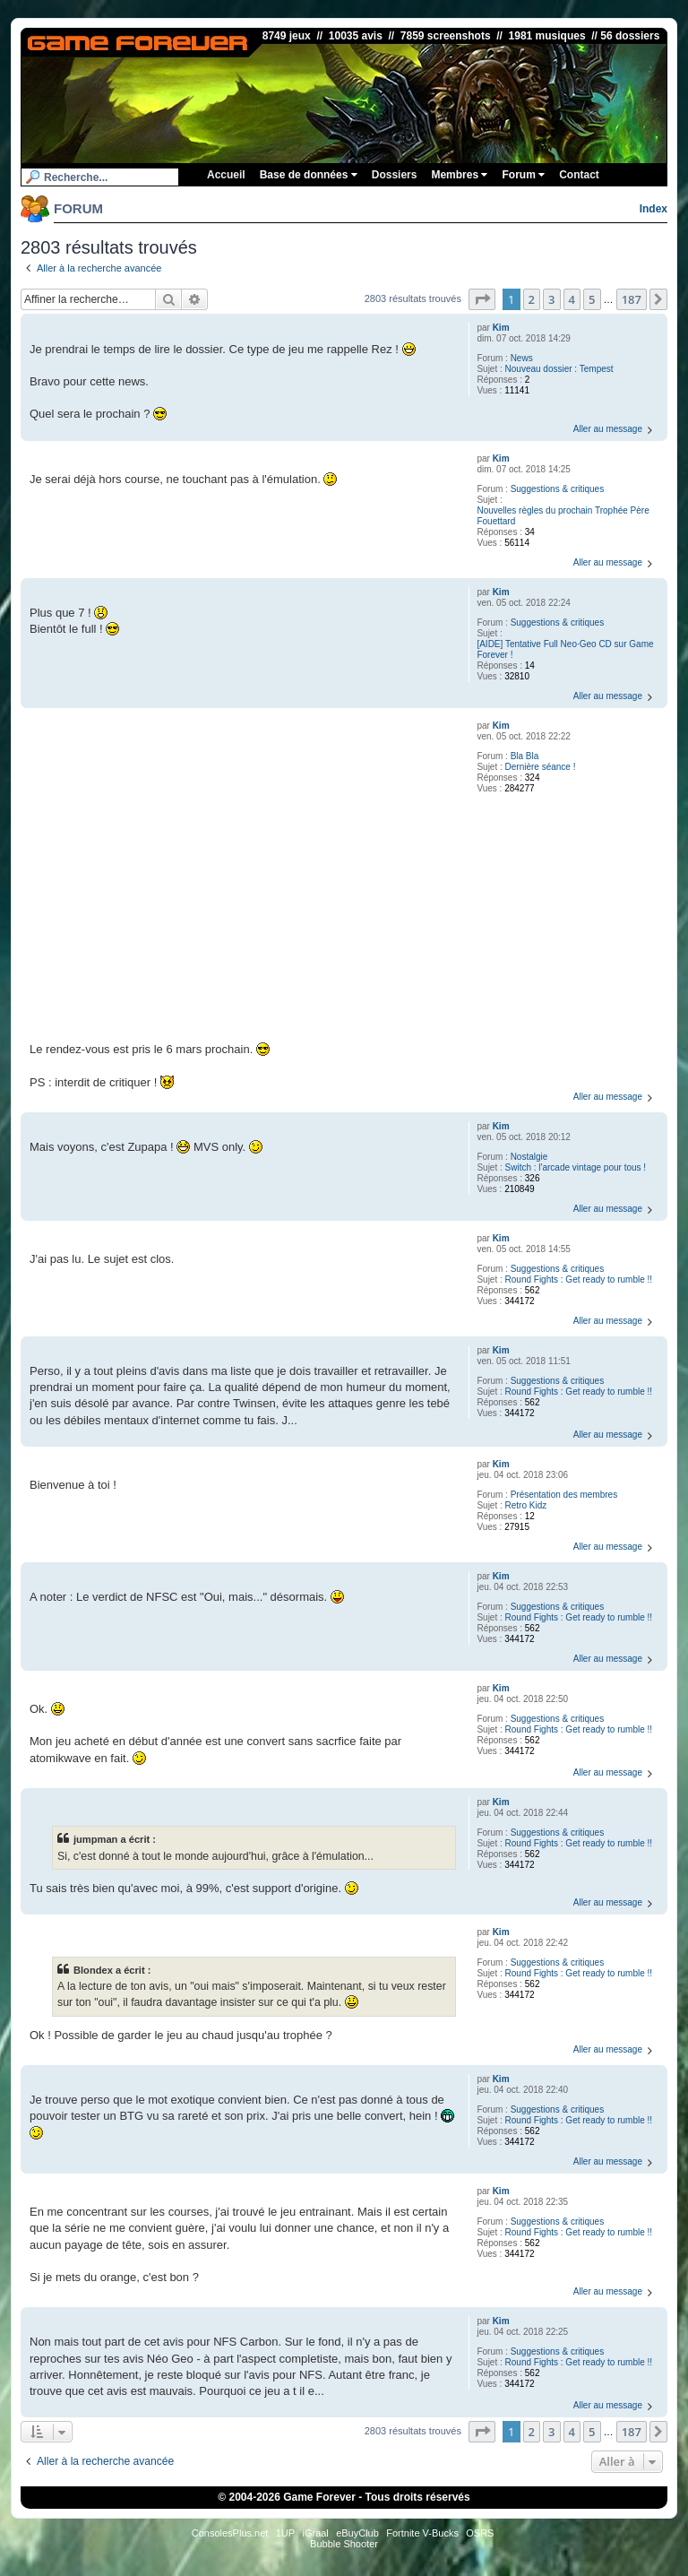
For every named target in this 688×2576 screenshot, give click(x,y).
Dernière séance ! (540, 767)
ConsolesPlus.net (230, 2533)
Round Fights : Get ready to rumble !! (579, 1279)
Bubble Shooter (344, 2543)
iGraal (315, 2533)
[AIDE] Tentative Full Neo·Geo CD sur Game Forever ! (565, 649)
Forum (523, 175)
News (522, 358)
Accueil (226, 175)
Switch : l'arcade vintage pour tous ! (576, 1167)
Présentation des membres (564, 1495)
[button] (482, 299)
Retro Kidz (526, 1505)
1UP (285, 2533)
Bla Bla (525, 756)
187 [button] (631, 299)
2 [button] (532, 299)
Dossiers (394, 175)
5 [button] (592, 299)
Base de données (308, 175)
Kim (501, 328)
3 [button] (551, 299)
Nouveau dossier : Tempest (559, 369)
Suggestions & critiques (558, 489)
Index (653, 209)
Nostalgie (529, 1157)
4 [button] (572, 299)
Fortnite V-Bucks (422, 2533)
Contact (579, 175)
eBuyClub (357, 2533)
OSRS (480, 2533)
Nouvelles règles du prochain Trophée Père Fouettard (563, 516)
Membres (459, 175)
